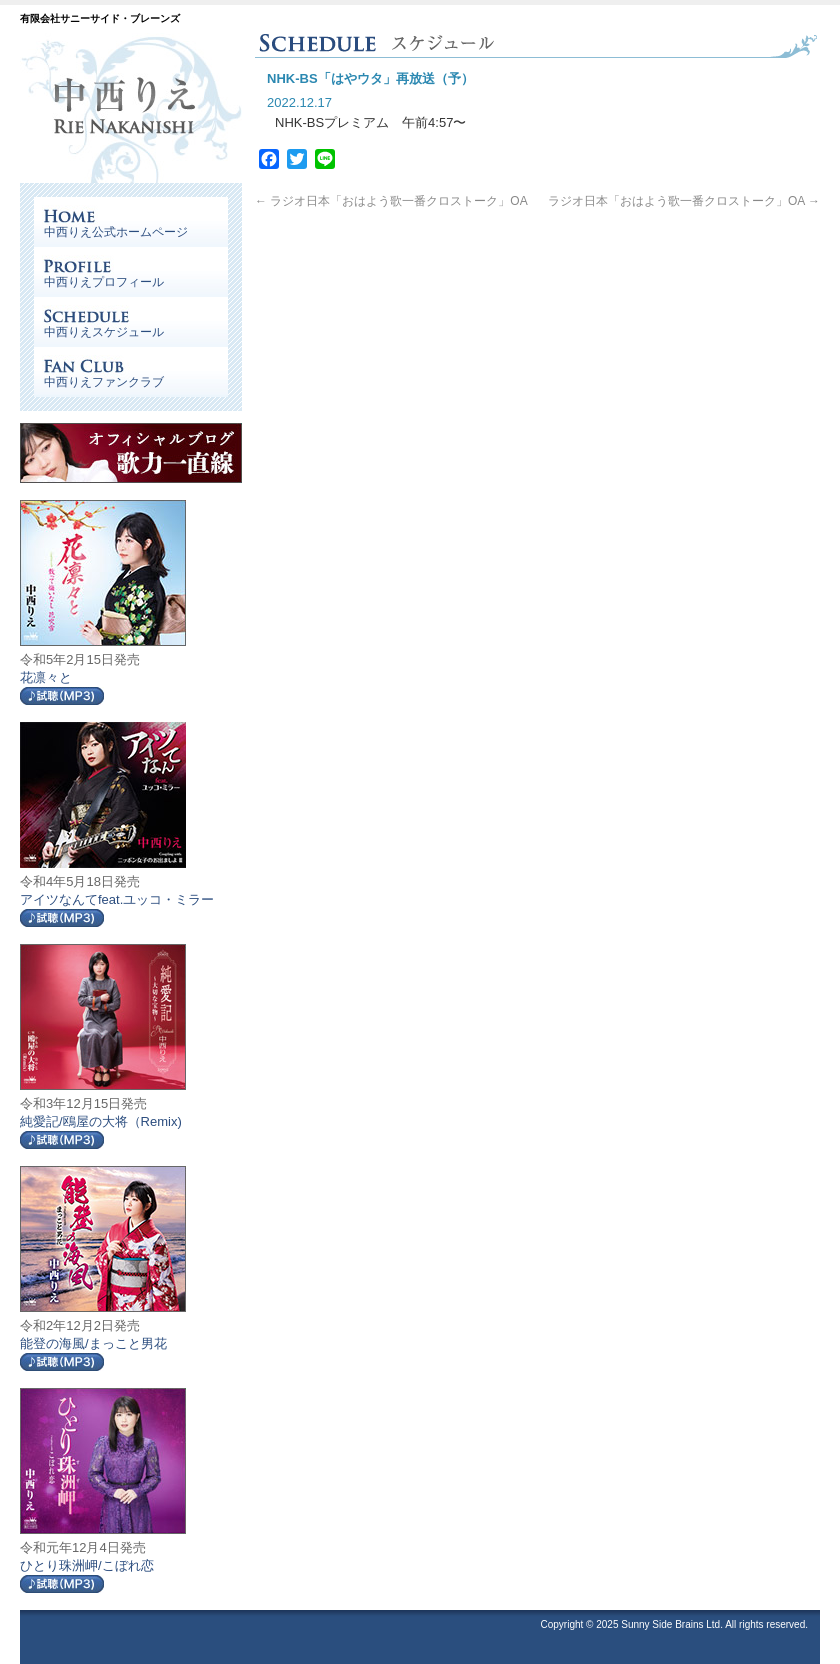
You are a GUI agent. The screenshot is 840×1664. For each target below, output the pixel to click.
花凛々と (46, 677)
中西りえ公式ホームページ (116, 232)
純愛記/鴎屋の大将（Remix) (101, 1121)
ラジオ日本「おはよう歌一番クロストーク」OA (391, 201)
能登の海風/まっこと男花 (93, 1343)
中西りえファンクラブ (104, 382)
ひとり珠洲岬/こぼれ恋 (87, 1565)
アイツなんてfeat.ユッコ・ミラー (117, 899)
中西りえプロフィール (104, 282)
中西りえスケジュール (104, 332)
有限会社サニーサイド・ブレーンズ (100, 18)
